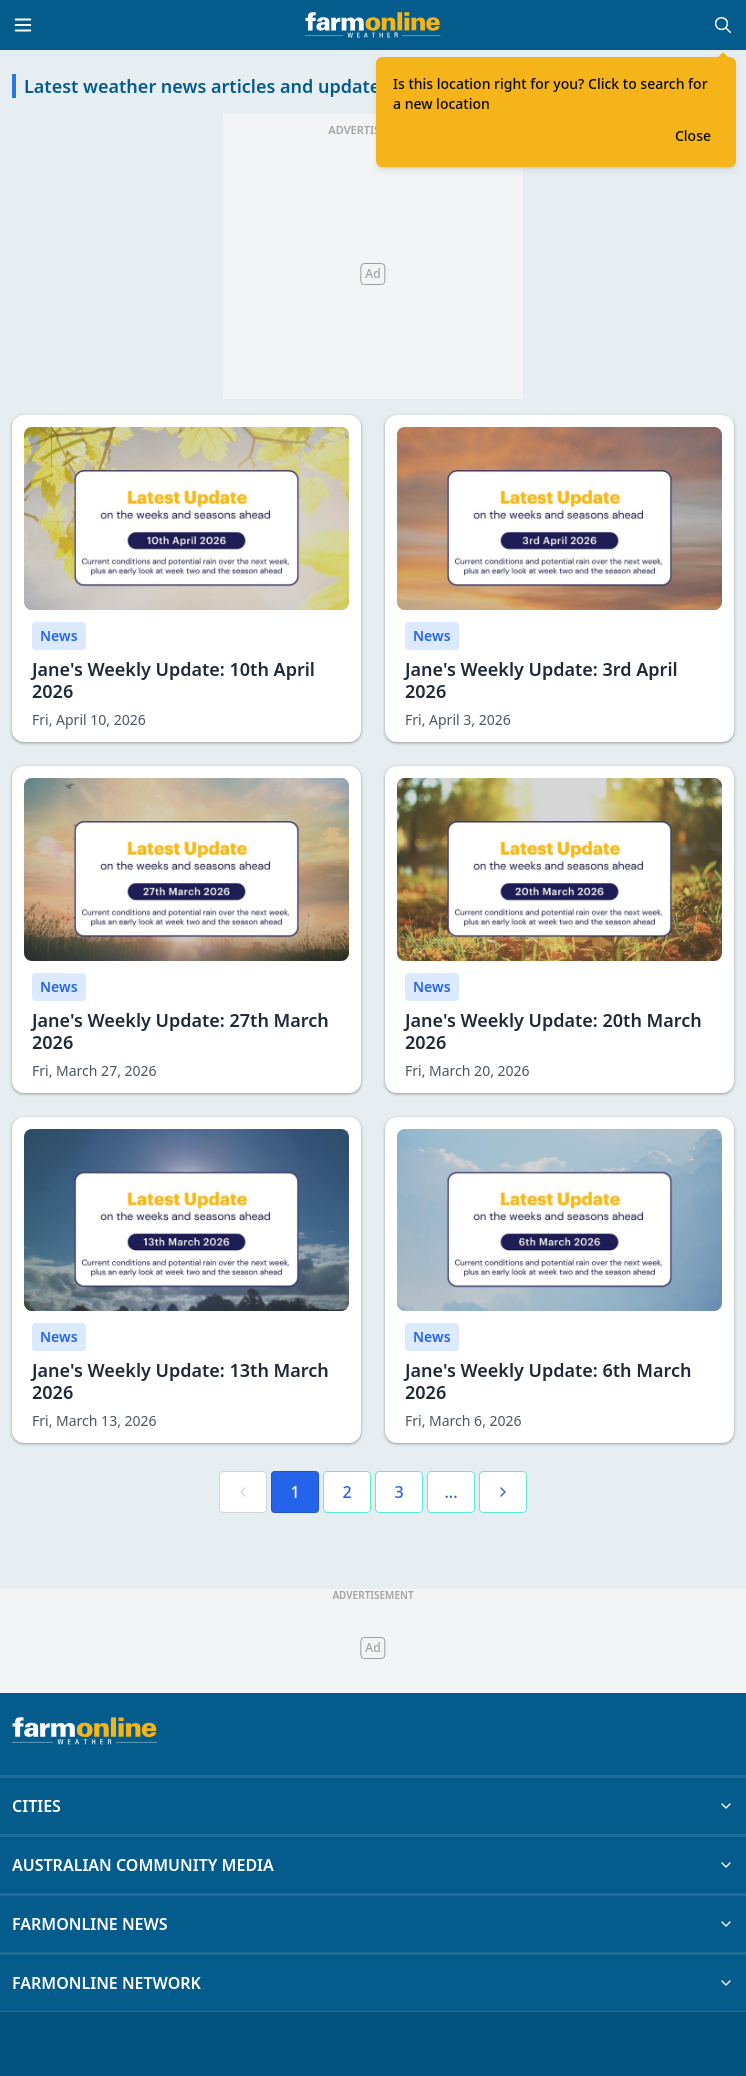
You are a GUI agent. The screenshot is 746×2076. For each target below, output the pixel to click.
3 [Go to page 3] (398, 1492)
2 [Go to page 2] (346, 1492)
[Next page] (503, 1492)
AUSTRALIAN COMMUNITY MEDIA (373, 1865)
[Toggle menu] (23, 25)
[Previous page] (243, 1492)
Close (693, 135)
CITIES (373, 1806)
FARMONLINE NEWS (373, 1924)
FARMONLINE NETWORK (373, 1983)
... (450, 1492)
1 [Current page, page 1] (294, 1492)
